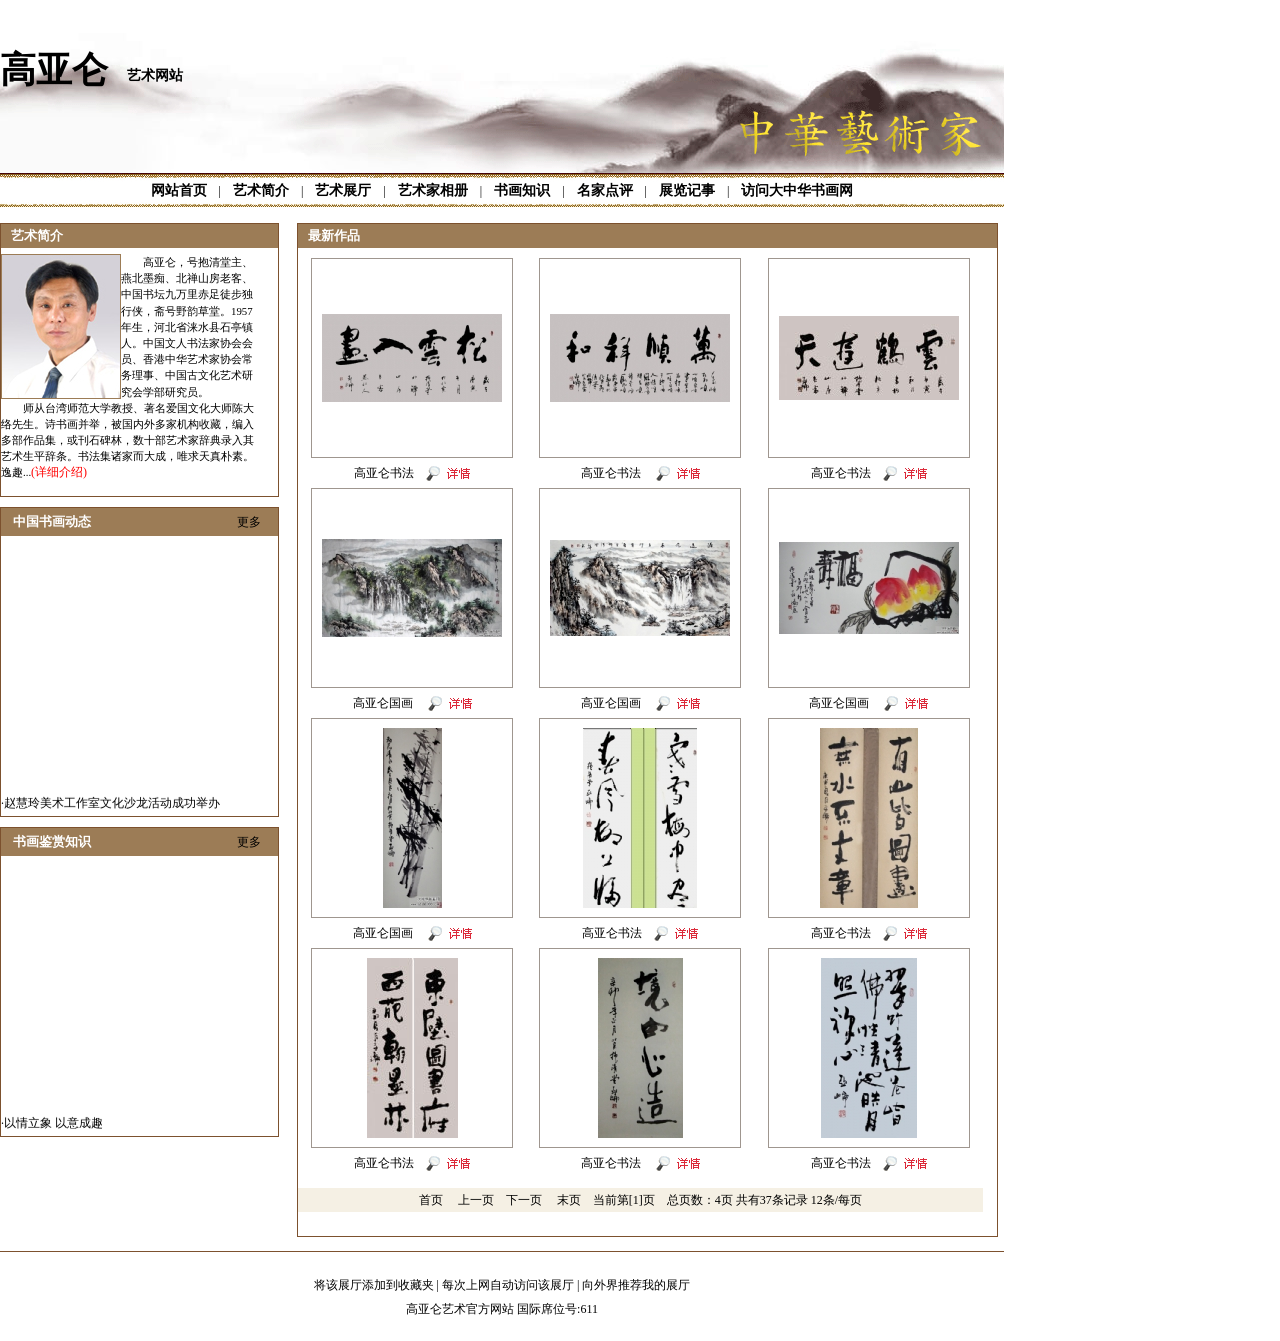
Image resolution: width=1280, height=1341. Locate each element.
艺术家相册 (433, 190)
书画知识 (522, 190)
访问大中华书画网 (797, 190)
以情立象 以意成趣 (53, 1128)
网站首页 (179, 190)
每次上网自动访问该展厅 (508, 1285)
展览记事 (687, 190)
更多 (249, 522)
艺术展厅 (343, 190)
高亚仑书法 (384, 473)
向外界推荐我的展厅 (636, 1285)
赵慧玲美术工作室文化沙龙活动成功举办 (112, 808)
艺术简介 (261, 190)
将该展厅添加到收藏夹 (374, 1285)
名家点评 (605, 190)
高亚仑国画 (384, 703)
